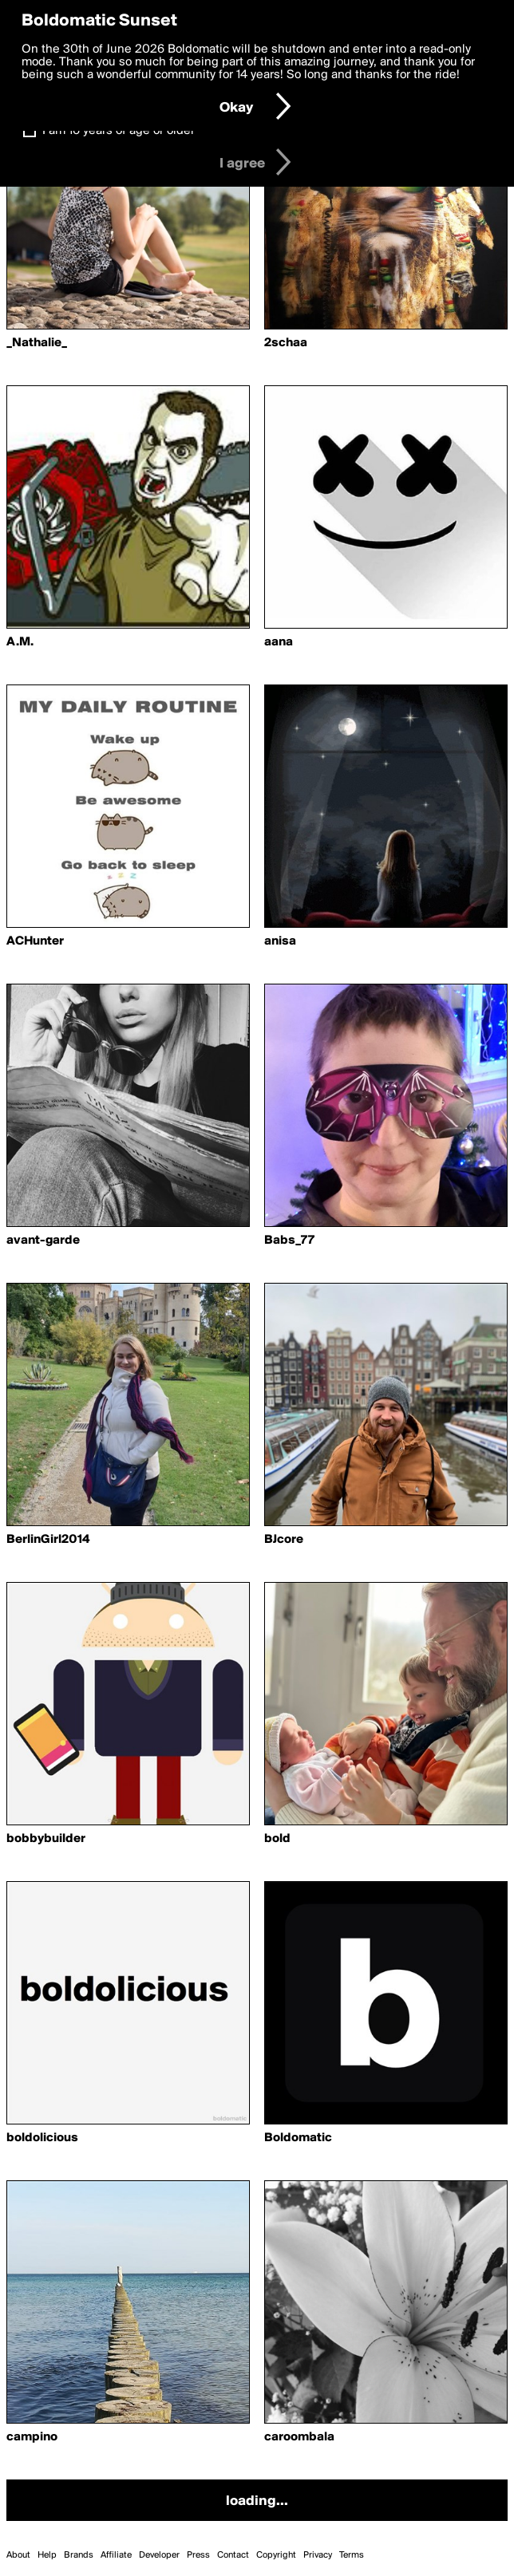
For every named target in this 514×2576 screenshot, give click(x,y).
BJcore (283, 1539)
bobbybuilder (45, 1838)
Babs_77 (289, 1240)
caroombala (299, 2437)
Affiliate (116, 2555)
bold (277, 1838)
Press (198, 2555)
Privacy (317, 2555)
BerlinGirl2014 (47, 1539)
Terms (351, 2555)
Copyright (276, 2555)
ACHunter (35, 941)
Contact (233, 2555)
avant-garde (43, 1240)
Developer (159, 2555)
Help (47, 2555)
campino (31, 2437)
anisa (280, 941)
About (18, 2555)
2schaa (285, 343)
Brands (78, 2555)
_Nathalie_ (36, 343)
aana (278, 642)
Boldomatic (298, 2138)
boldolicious (42, 2138)
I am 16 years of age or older (118, 130)
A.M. (20, 642)
